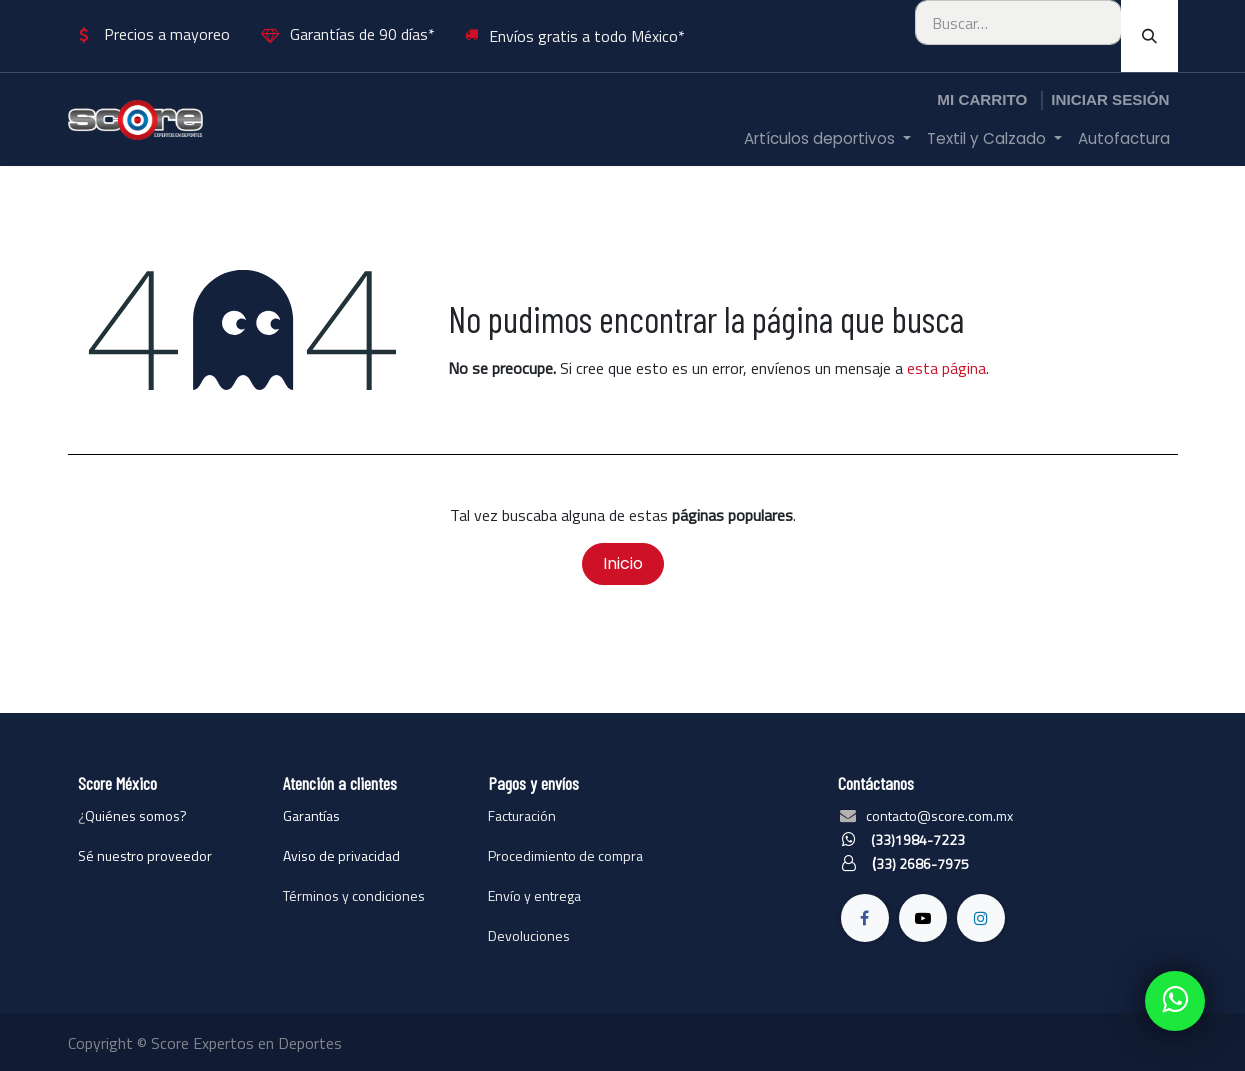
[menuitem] (827, 139)
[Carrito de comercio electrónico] (982, 100)
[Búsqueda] (1149, 36)
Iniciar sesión (1110, 99)
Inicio (623, 563)
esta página (946, 368)
